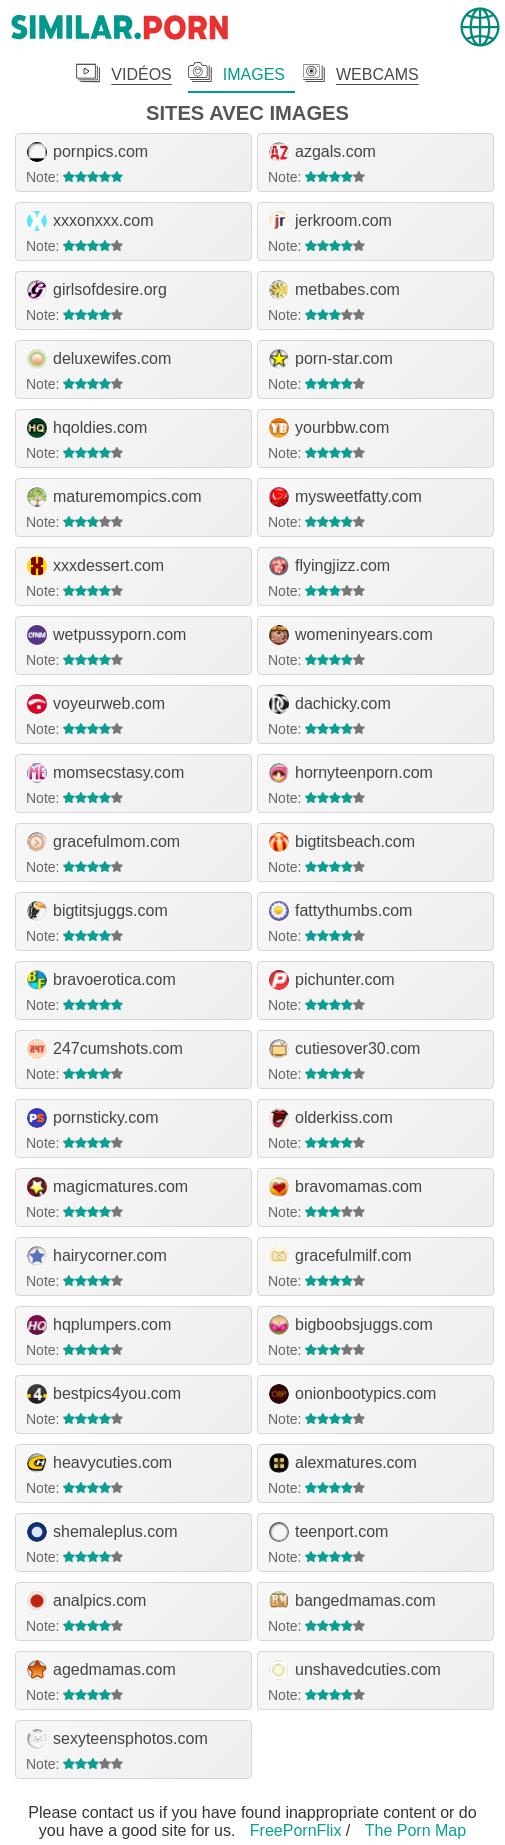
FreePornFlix (296, 1830)
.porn (120, 27)
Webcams (377, 74)
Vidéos (141, 74)
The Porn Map (415, 1830)
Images (254, 74)
